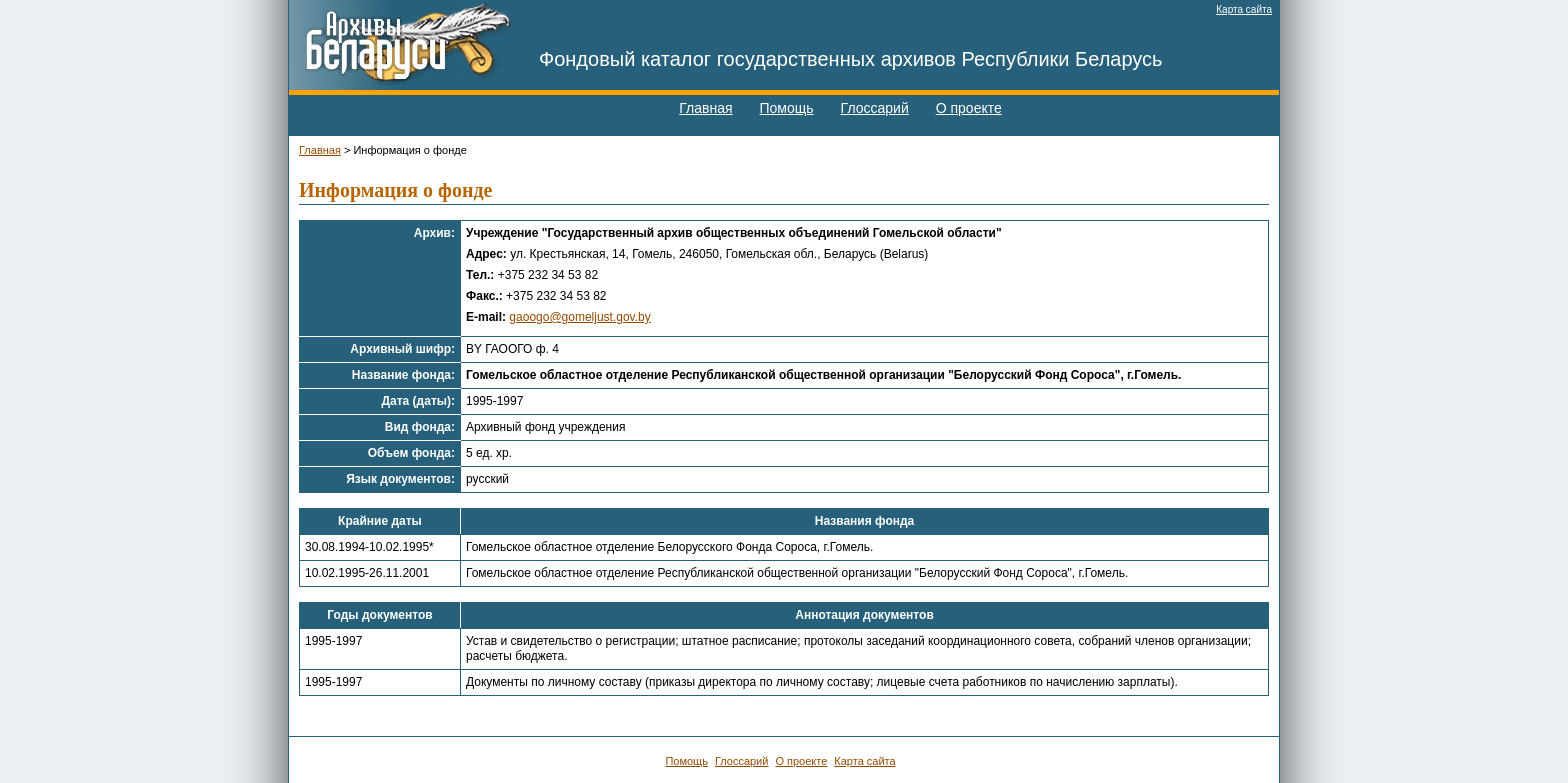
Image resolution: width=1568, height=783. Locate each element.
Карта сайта (1244, 9)
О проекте (969, 108)
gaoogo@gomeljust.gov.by (579, 317)
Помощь (787, 108)
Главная (705, 108)
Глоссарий (875, 108)
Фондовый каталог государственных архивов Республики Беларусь (851, 59)
